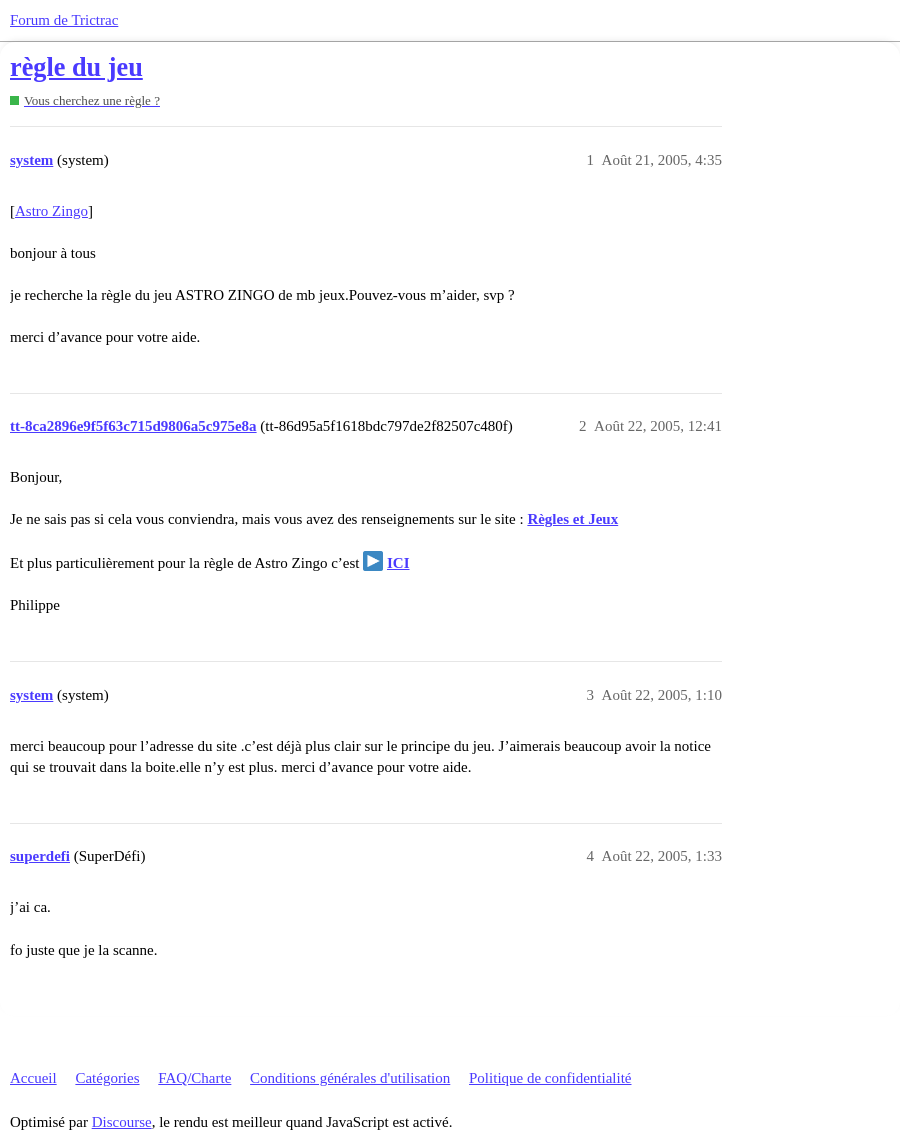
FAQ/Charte (194, 1078)
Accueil (33, 1078)
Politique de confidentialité (550, 1078)
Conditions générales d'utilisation (350, 1078)
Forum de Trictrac (64, 20)
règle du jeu (76, 67)
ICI (398, 563)
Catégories (107, 1078)
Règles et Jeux (572, 519)
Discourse (122, 1122)
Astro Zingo (51, 211)
